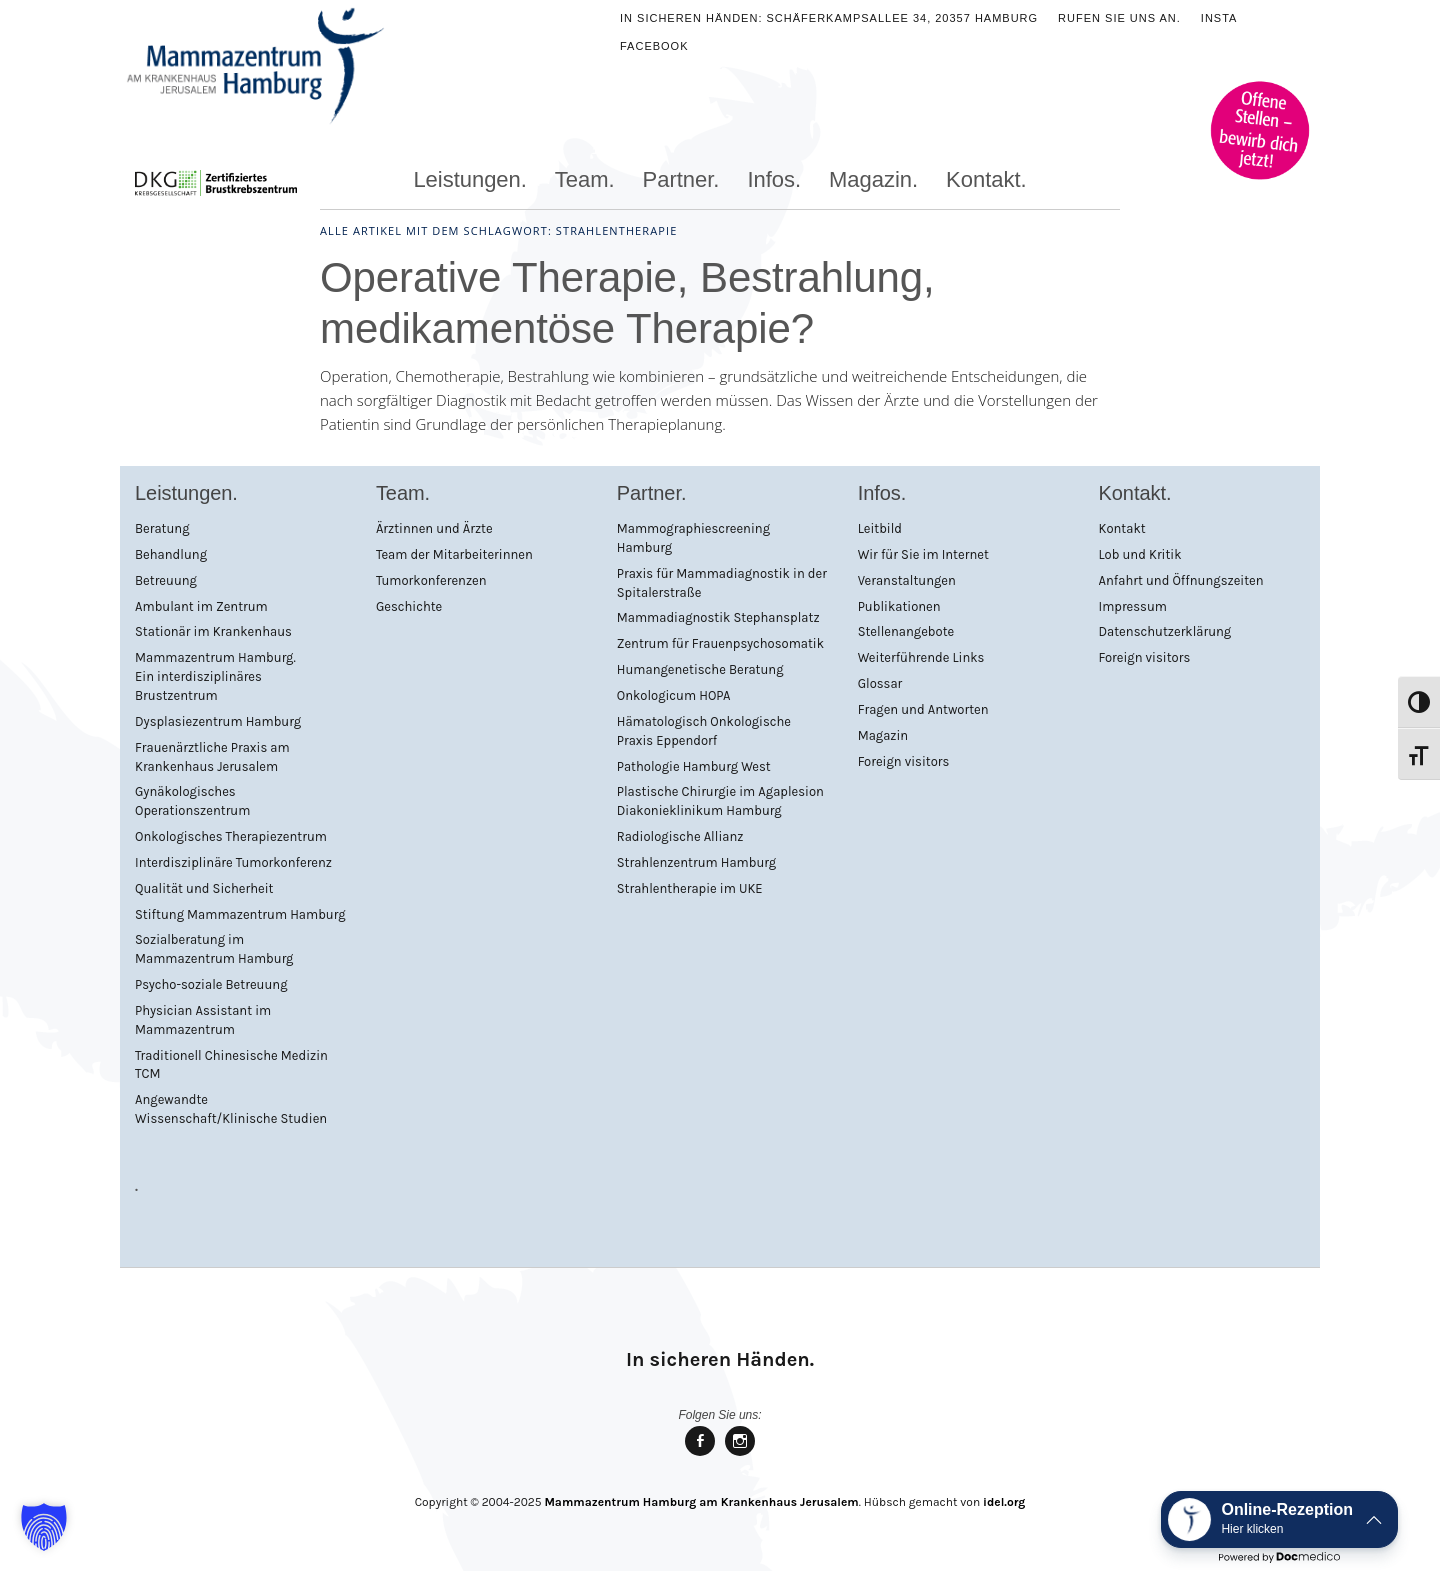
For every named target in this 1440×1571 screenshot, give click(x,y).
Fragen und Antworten (923, 709)
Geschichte (409, 606)
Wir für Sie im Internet (923, 554)
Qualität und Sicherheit (204, 888)
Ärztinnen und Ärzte (434, 528)
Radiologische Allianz (680, 836)
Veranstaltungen (907, 580)
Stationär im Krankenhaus (213, 631)
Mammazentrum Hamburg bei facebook (700, 1454)
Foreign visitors (904, 761)
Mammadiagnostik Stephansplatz (718, 617)
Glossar (880, 683)
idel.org (1004, 1502)
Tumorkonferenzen (431, 580)
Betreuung (166, 580)
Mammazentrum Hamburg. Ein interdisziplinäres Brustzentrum (215, 676)
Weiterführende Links (921, 657)
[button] (44, 1527)
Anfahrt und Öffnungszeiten (1181, 580)
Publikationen (899, 606)
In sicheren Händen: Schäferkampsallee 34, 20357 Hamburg (829, 18)
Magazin (883, 735)
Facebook (654, 46)
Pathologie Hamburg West (694, 766)
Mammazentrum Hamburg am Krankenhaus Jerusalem (701, 1502)
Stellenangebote (906, 631)
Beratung (162, 528)
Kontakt (1122, 528)
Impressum (1133, 606)
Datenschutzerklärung (1165, 631)
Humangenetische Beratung (700, 669)
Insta (1219, 18)
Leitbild (880, 528)
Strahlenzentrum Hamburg (696, 862)
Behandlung (171, 554)
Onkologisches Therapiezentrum (231, 836)
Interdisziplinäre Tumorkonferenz (233, 862)
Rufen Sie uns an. (1119, 18)
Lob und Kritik (1140, 554)
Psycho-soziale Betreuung (211, 984)
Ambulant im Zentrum (201, 606)
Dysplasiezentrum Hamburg (218, 721)
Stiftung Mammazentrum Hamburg (240, 914)
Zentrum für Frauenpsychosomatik (720, 643)
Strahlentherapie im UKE (690, 888)
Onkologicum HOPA (674, 695)
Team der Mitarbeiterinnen (454, 554)
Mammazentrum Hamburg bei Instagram (740, 1454)
